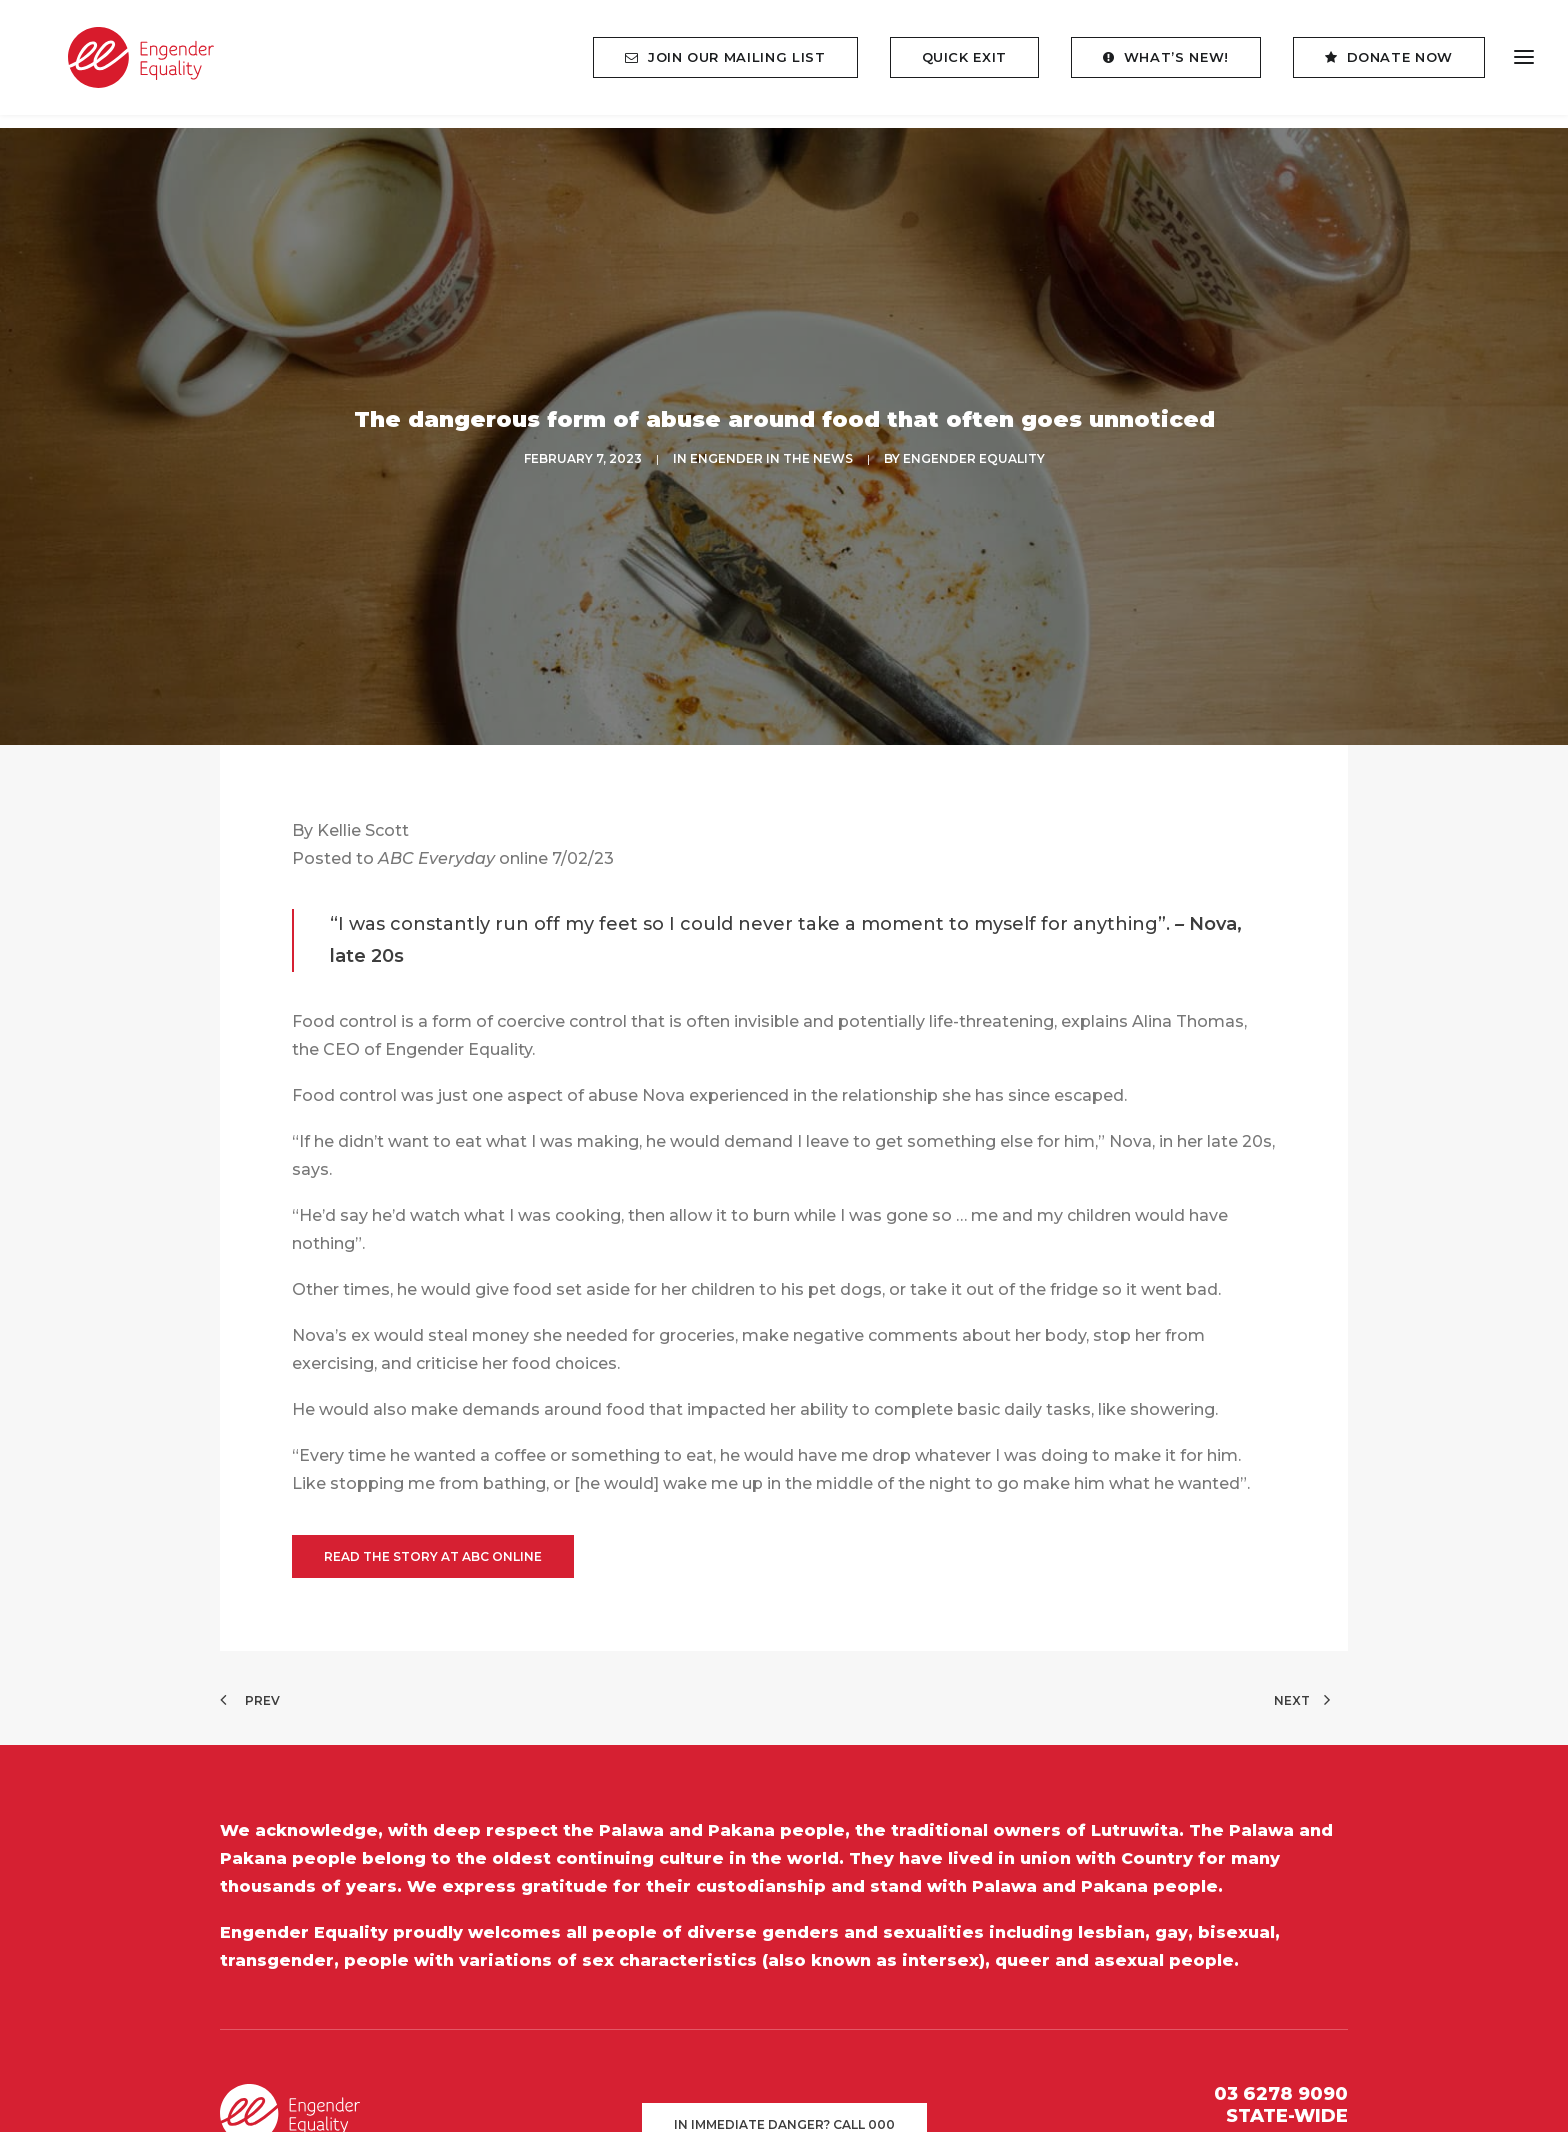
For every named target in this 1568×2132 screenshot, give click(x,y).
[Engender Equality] (124, 64)
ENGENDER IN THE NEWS (771, 419)
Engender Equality (974, 419)
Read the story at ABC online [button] (433, 1476)
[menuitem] (732, 64)
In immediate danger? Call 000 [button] (784, 2044)
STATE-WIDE (1287, 2036)
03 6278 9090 (1281, 2014)
